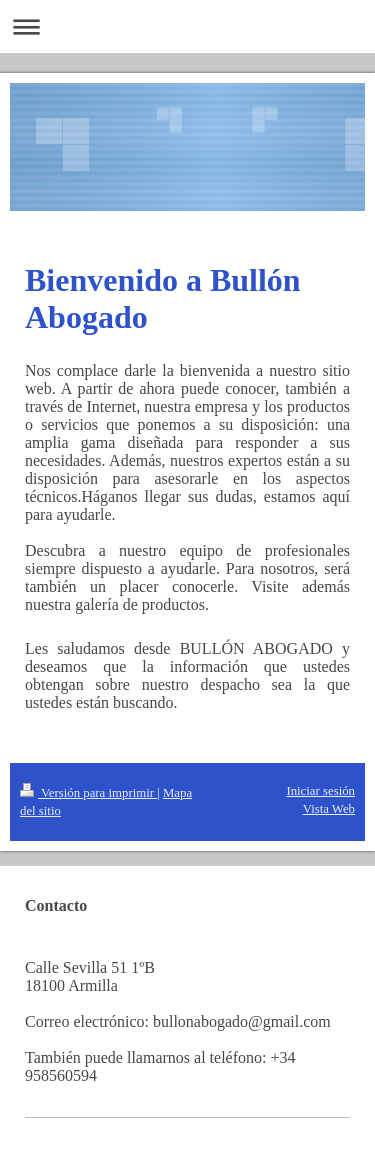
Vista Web (329, 809)
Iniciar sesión (320, 791)
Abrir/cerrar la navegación (187, 26)
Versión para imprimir (88, 793)
